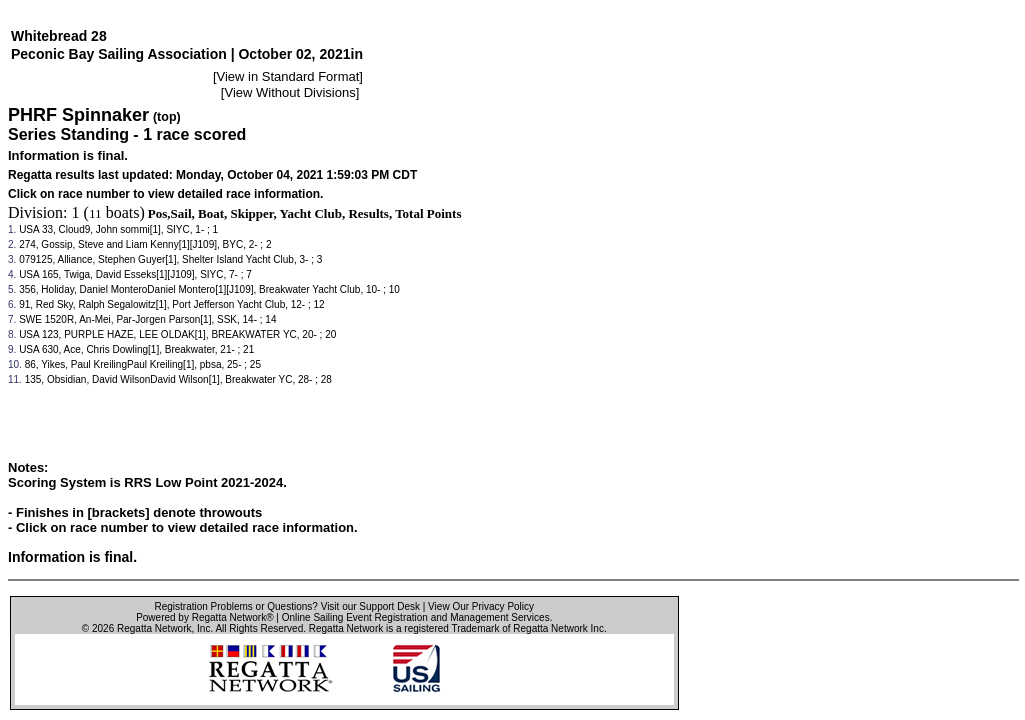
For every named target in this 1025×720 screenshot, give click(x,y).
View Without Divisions (289, 92)
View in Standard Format (288, 76)
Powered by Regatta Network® (204, 617)
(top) (167, 117)
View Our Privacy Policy (481, 606)
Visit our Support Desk (370, 606)
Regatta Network (154, 628)
